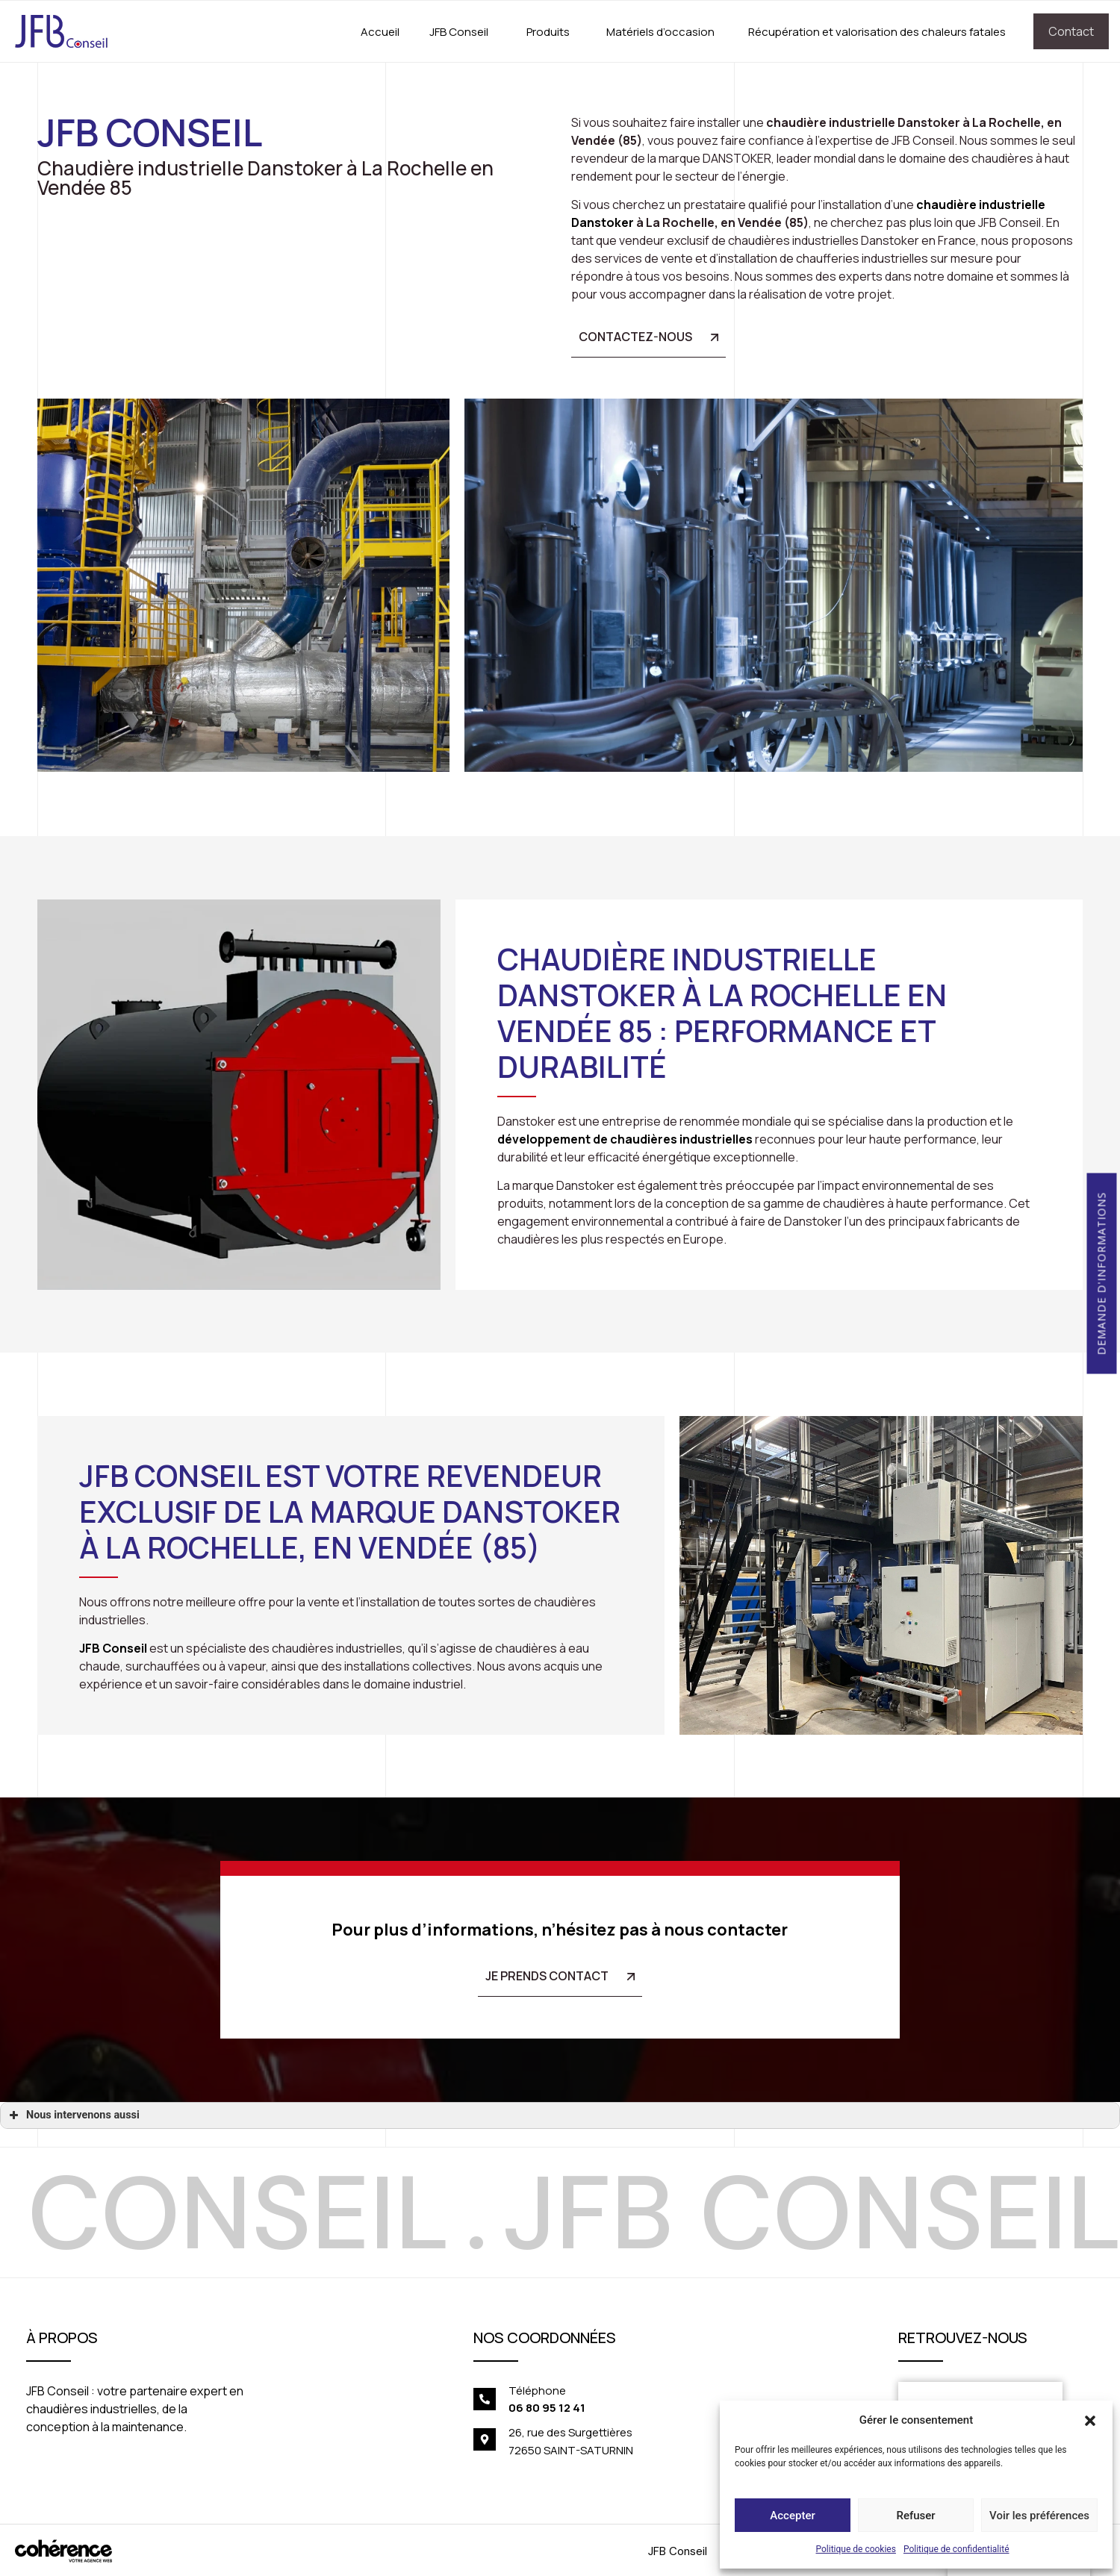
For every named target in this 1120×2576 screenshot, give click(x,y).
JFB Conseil (458, 32)
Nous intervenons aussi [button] (73, 2115)
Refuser (915, 2515)
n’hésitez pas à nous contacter (664, 1929)
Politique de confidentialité (956, 2549)
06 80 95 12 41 (546, 2408)
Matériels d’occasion (660, 32)
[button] (1090, 2420)
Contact (1071, 31)
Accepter (792, 2515)
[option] (497, 2212)
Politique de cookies (856, 2549)
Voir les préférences (1039, 2515)
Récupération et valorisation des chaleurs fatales (877, 32)
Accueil (380, 32)
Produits (548, 32)
